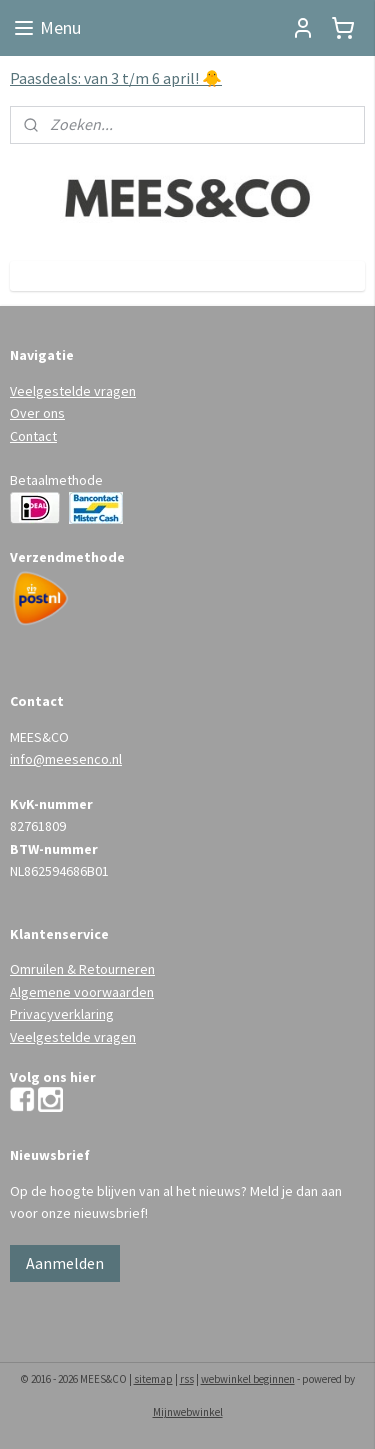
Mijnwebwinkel (188, 1412)
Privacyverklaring (62, 1014)
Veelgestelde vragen (73, 391)
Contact (33, 436)
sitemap (153, 1379)
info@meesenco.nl (66, 759)
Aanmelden (65, 1263)
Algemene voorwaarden (82, 992)
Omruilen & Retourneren (82, 969)
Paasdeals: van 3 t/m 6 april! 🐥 (116, 78)
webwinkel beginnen (248, 1379)
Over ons (37, 413)
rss (187, 1379)
